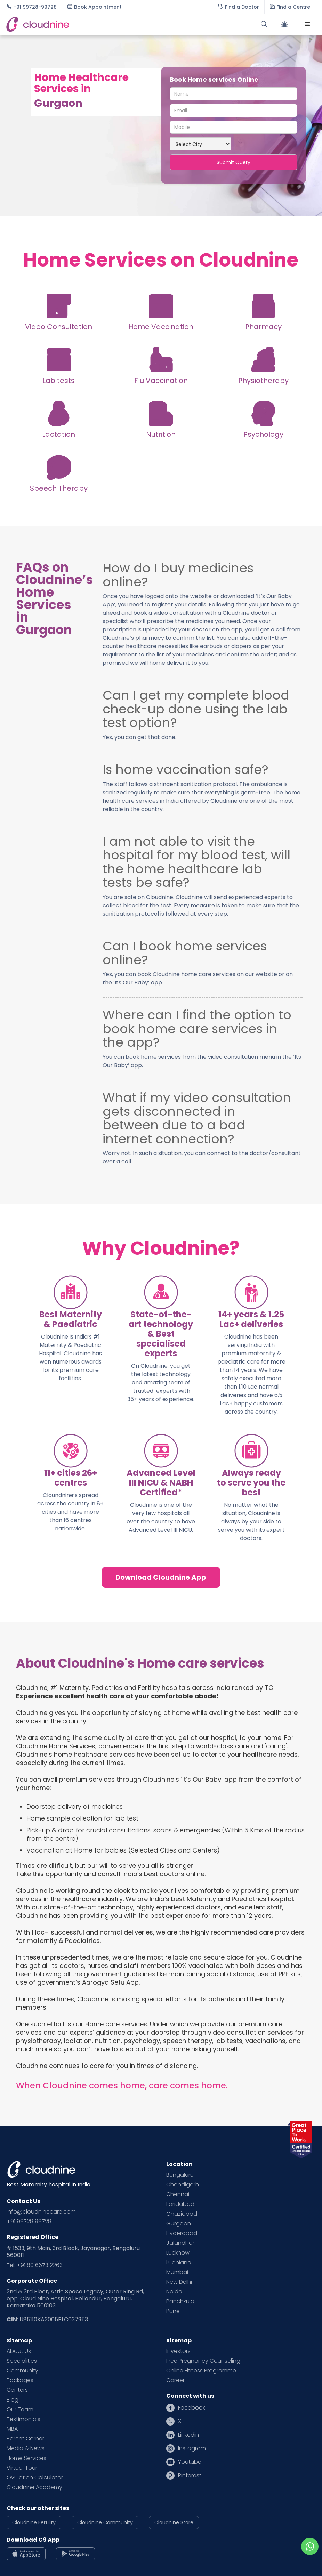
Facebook (191, 2408)
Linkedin (188, 2435)
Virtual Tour (22, 2468)
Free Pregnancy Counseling (203, 2361)
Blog (12, 2400)
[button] (307, 24)
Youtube (189, 2462)
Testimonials (23, 2419)
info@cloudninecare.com (41, 2212)
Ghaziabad (181, 2214)
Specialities (22, 2361)
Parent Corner (25, 2439)
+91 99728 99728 (29, 2221)
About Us (19, 2351)
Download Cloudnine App (160, 1577)
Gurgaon (178, 2224)
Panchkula (180, 2301)
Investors (178, 2351)
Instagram (192, 2448)
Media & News (26, 2448)
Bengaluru (180, 2175)
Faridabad (180, 2204)
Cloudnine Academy (34, 2487)
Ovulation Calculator (35, 2478)
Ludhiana (178, 2262)
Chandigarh (182, 2185)
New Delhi (179, 2282)
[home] (83, 24)
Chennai (177, 2194)
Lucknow (178, 2253)
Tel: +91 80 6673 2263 (35, 2265)
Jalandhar (180, 2243)
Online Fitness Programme (201, 2371)
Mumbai (177, 2272)
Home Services (26, 2458)
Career (175, 2380)
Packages (20, 2380)
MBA (12, 2429)
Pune (173, 2311)
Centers (17, 2390)
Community (22, 2371)
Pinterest (189, 2475)
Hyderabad (181, 2233)
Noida (174, 2292)
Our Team (20, 2409)
